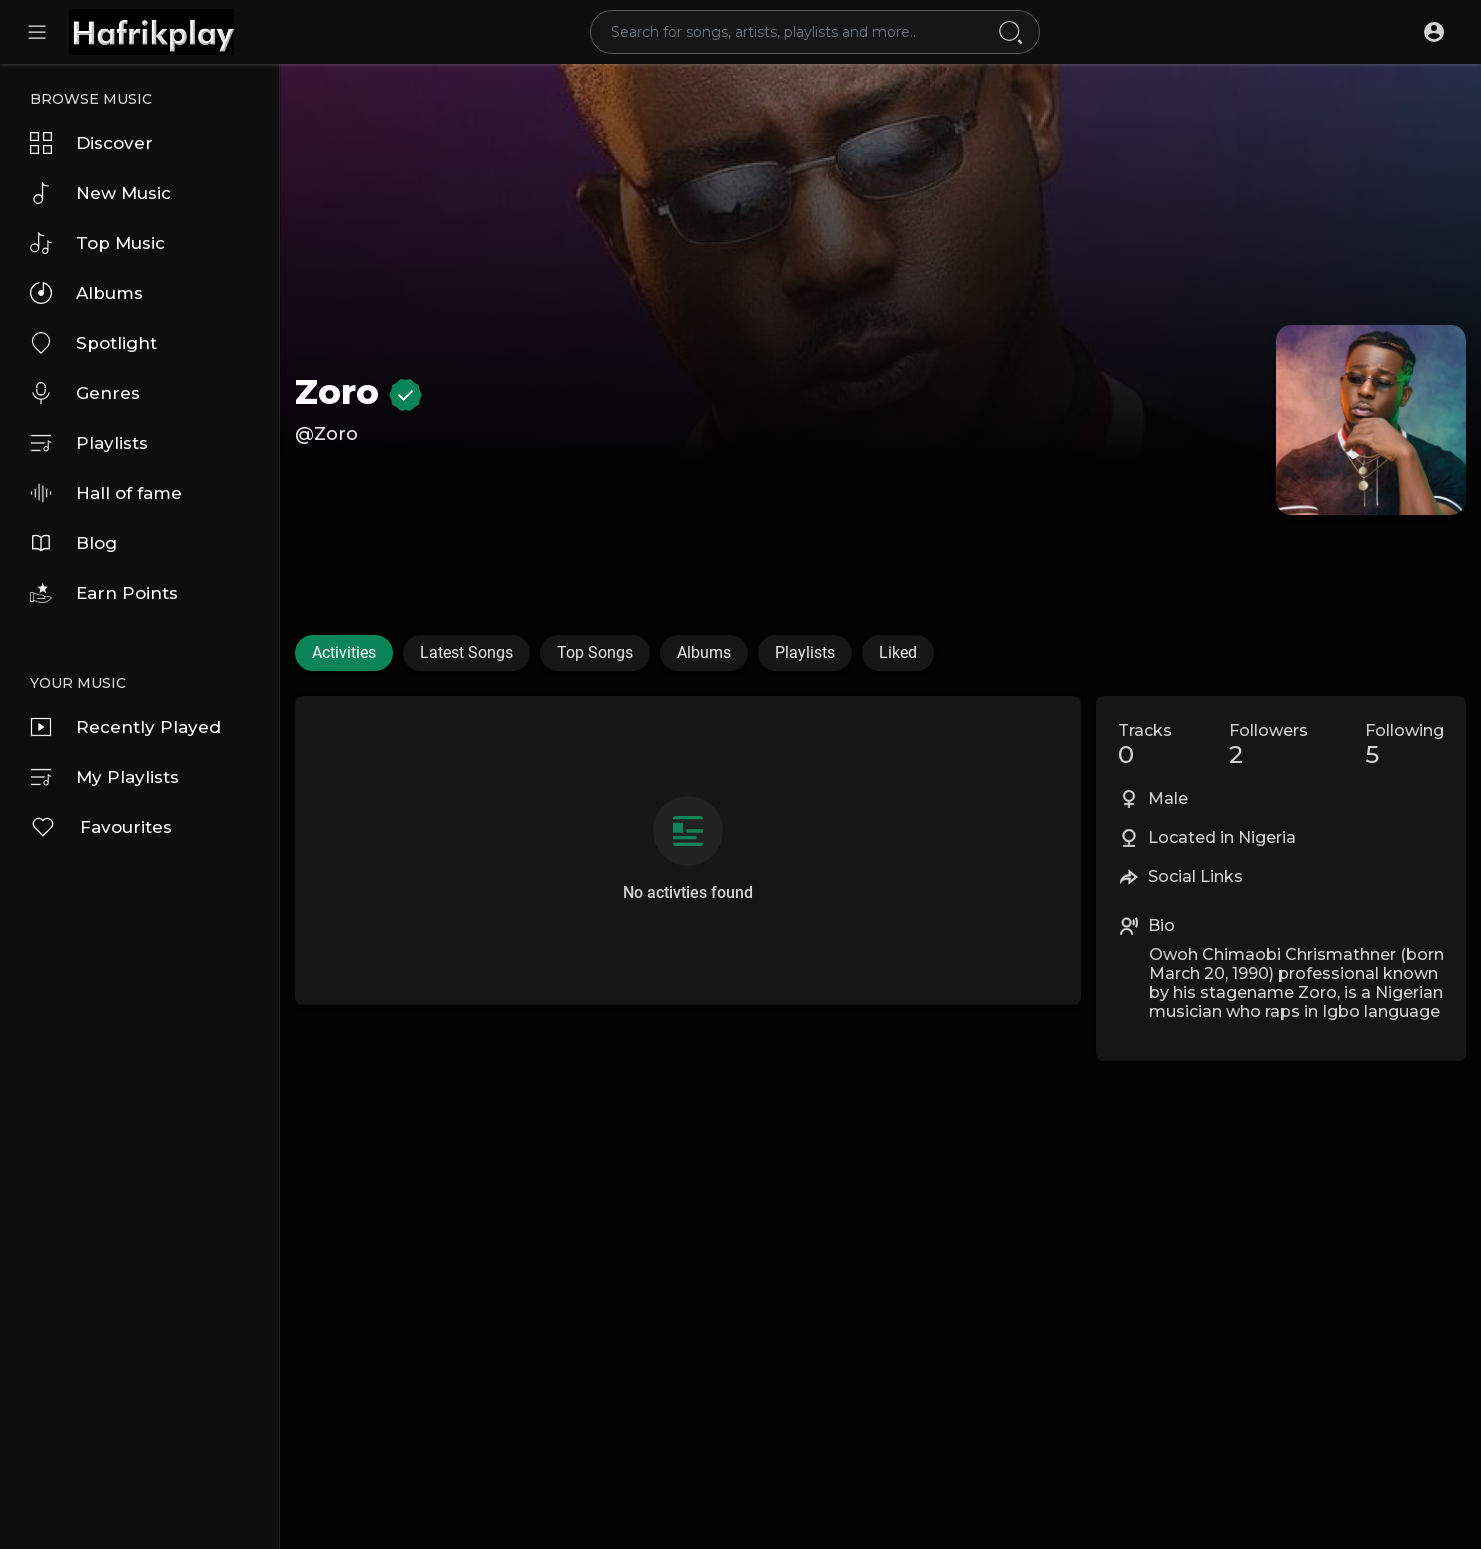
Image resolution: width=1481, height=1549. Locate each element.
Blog (73, 543)
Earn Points (104, 593)
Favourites (101, 827)
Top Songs (595, 652)
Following (1404, 745)
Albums (86, 293)
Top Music (97, 243)
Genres (85, 393)
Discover (91, 143)
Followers (1268, 745)
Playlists (89, 443)
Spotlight (93, 343)
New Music (100, 193)
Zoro (358, 392)
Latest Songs (466, 652)
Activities (344, 652)
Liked (898, 652)
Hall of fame (106, 493)
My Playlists (104, 777)
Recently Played (125, 727)
